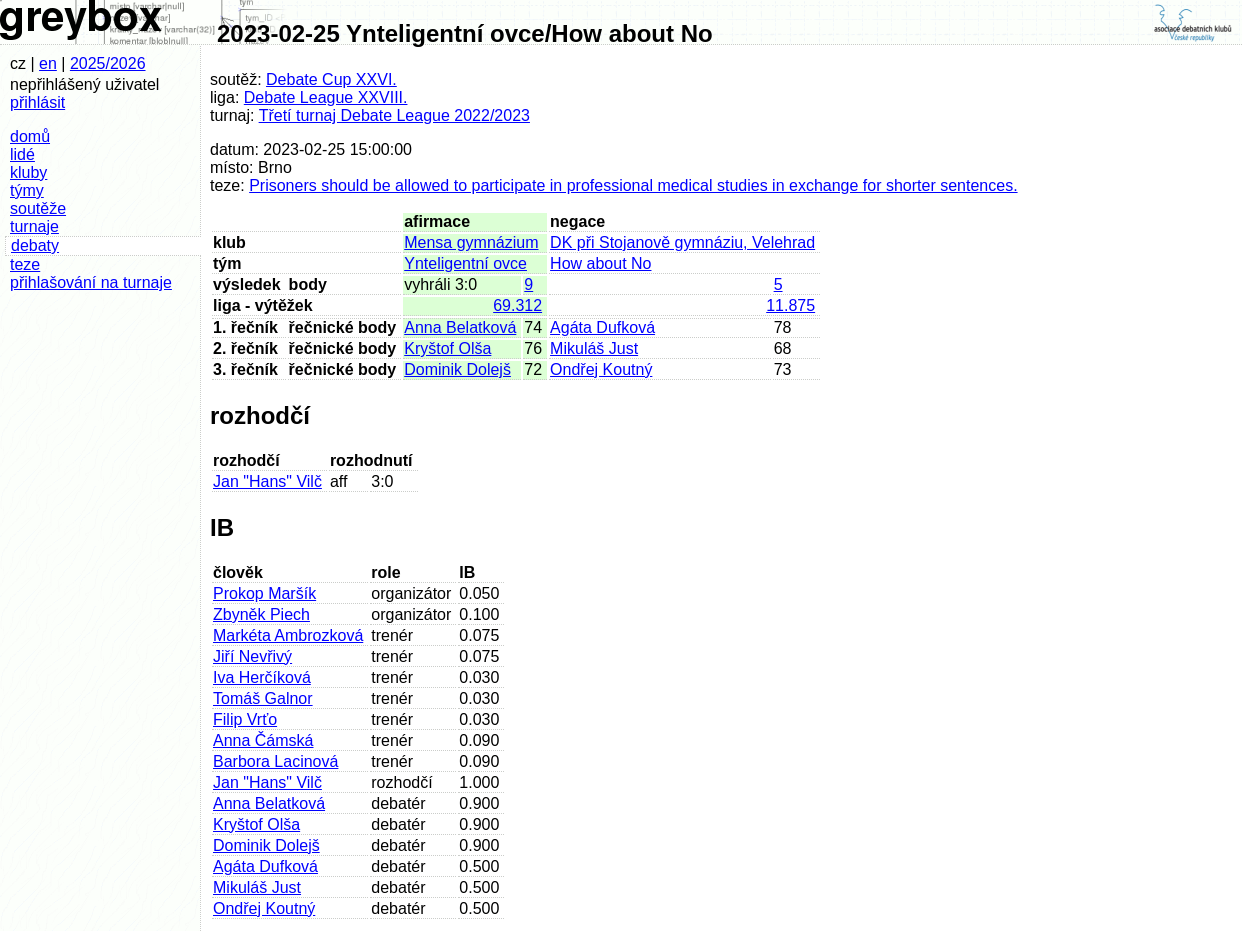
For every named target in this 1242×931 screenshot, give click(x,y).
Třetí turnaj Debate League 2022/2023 (394, 115)
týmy (27, 190)
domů (30, 136)
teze (25, 264)
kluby (28, 172)
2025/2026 (108, 63)
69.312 (517, 305)
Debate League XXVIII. (326, 97)
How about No (600, 263)
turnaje (34, 226)
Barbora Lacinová (275, 761)
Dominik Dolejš (457, 369)
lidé (22, 154)
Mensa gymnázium (471, 242)
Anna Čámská (263, 740)
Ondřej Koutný (601, 369)
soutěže (38, 208)
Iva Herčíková (262, 677)
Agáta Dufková (602, 327)
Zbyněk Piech (261, 614)
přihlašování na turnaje (91, 282)
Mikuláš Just (594, 348)
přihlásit (37, 102)
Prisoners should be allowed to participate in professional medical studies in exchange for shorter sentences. (633, 185)
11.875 (790, 305)
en (48, 63)
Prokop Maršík (264, 593)
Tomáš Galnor (263, 698)
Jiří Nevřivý (252, 656)
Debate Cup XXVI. (331, 79)
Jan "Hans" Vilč (267, 481)
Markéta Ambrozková (288, 635)
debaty (35, 245)
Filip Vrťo (245, 719)
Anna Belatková (460, 327)
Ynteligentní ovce (465, 263)
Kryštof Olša (447, 348)
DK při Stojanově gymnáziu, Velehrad (682, 242)
